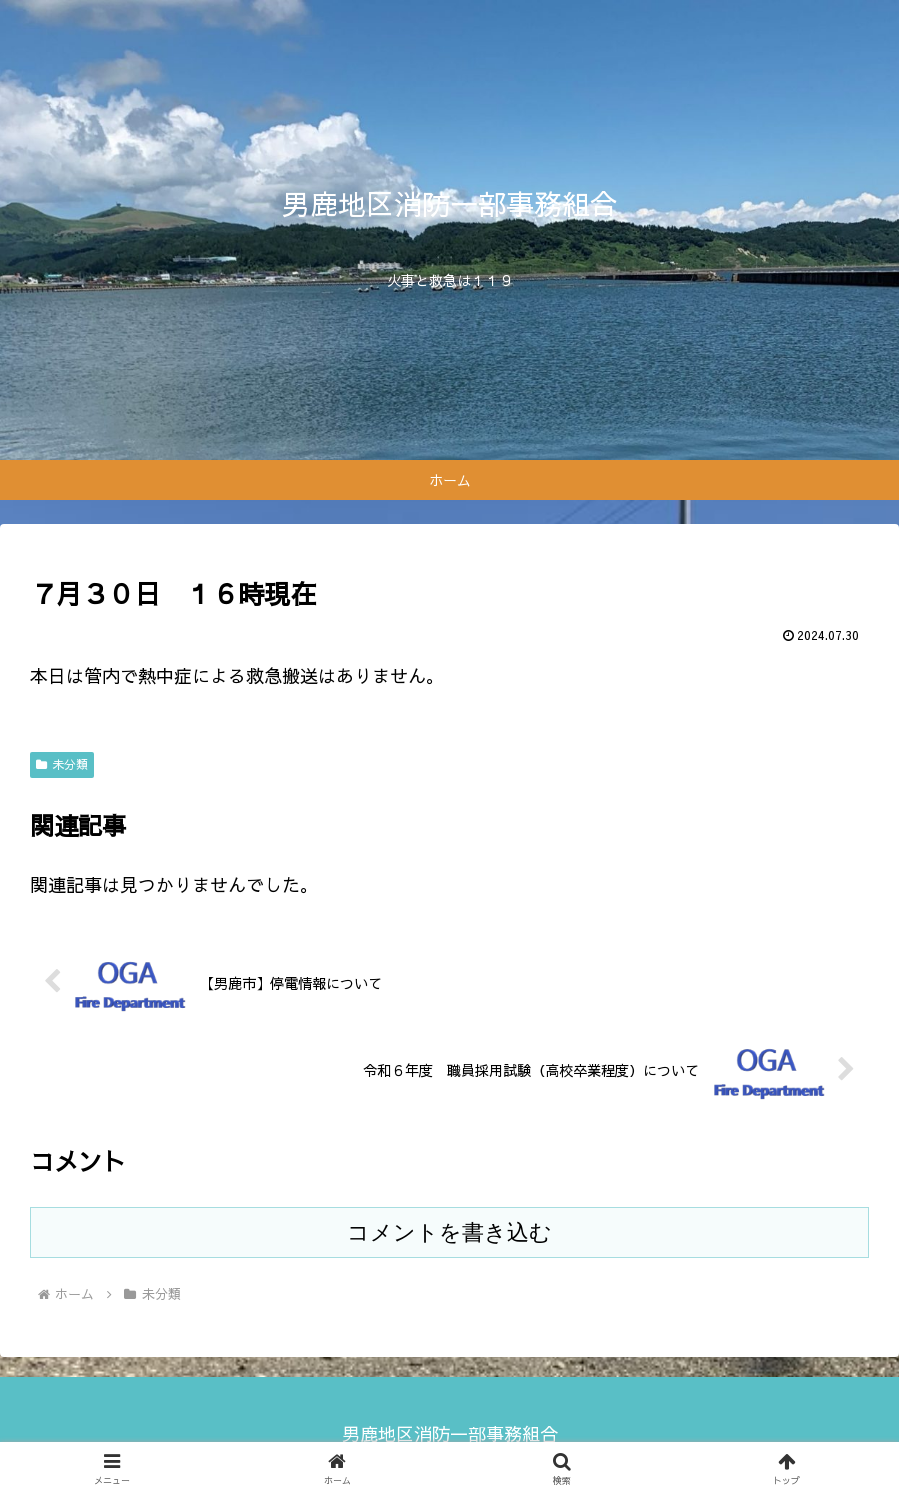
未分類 (62, 764)
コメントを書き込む (449, 1232)
